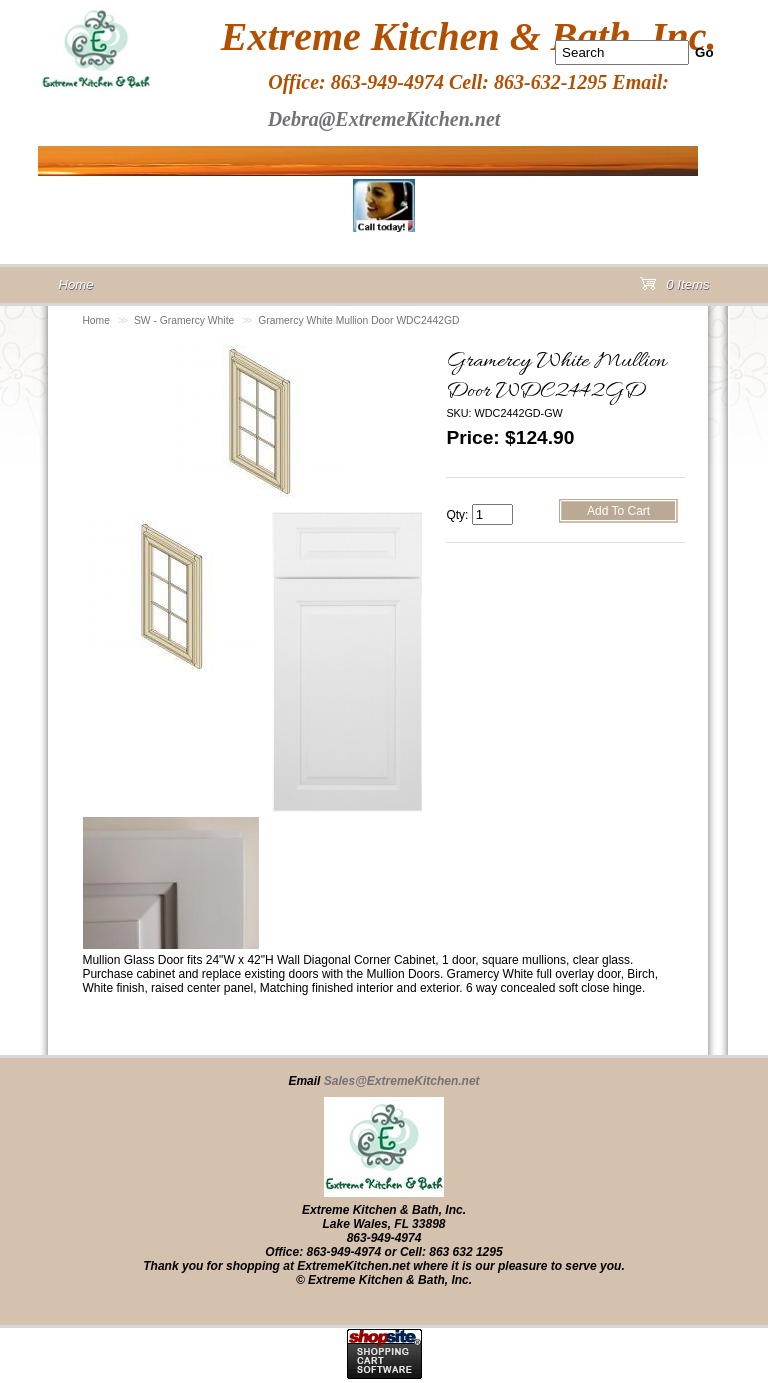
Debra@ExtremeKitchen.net (384, 119)
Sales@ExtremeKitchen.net (402, 1081)
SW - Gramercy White (184, 320)
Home (96, 320)
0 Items (675, 288)
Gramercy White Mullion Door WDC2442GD (358, 320)
